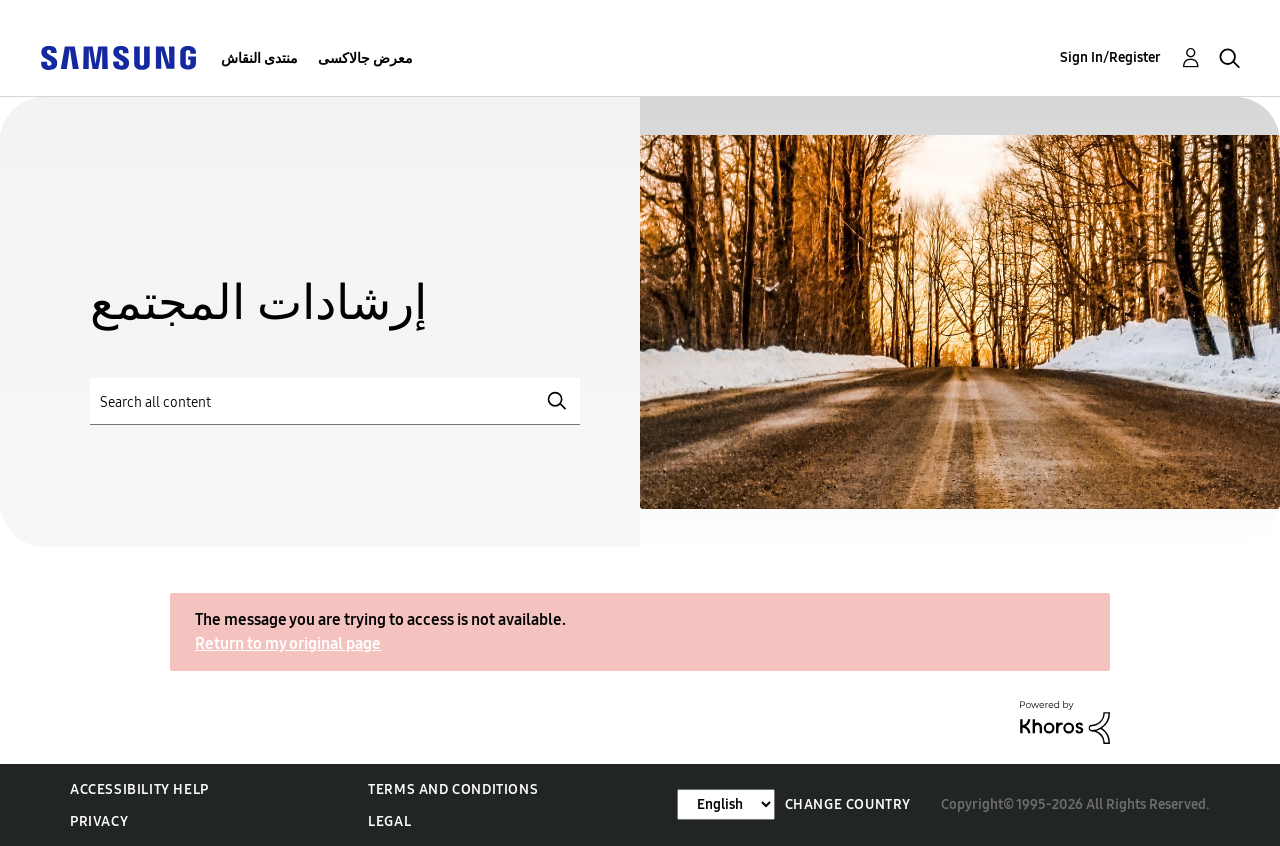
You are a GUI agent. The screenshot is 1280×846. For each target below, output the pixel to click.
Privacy (99, 821)
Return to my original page (288, 643)
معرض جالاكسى (365, 58)
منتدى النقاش (259, 58)
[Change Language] (726, 804)
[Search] (335, 401)
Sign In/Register (1110, 57)
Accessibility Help (139, 789)
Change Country (848, 804)
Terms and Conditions (453, 789)
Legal (389, 821)
